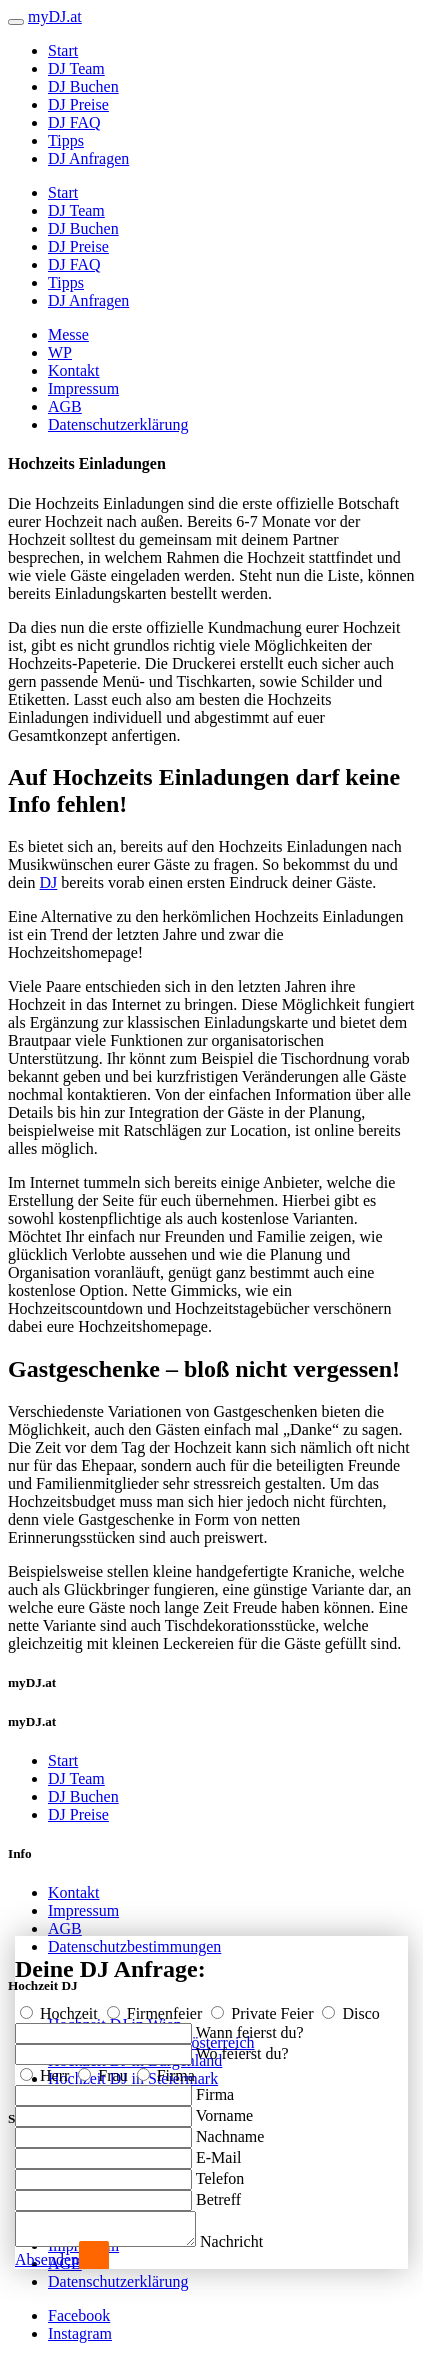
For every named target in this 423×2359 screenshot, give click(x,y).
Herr (46, 2069)
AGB (65, 406)
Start (63, 50)
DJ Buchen (83, 86)
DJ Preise (78, 104)
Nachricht (251, 2241)
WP (60, 352)
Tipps (66, 140)
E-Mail (218, 2151)
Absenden (47, 2259)
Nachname (230, 2130)
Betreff (218, 2193)
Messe (68, 334)
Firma (166, 2069)
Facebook (79, 2315)
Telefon (220, 2172)
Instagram (80, 2333)
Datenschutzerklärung (118, 424)
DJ (49, 882)
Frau (104, 2069)
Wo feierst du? (242, 2047)
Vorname (224, 2109)
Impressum (83, 388)
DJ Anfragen (88, 158)
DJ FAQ (74, 122)
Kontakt (74, 370)
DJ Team (76, 68)
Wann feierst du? (250, 2026)
